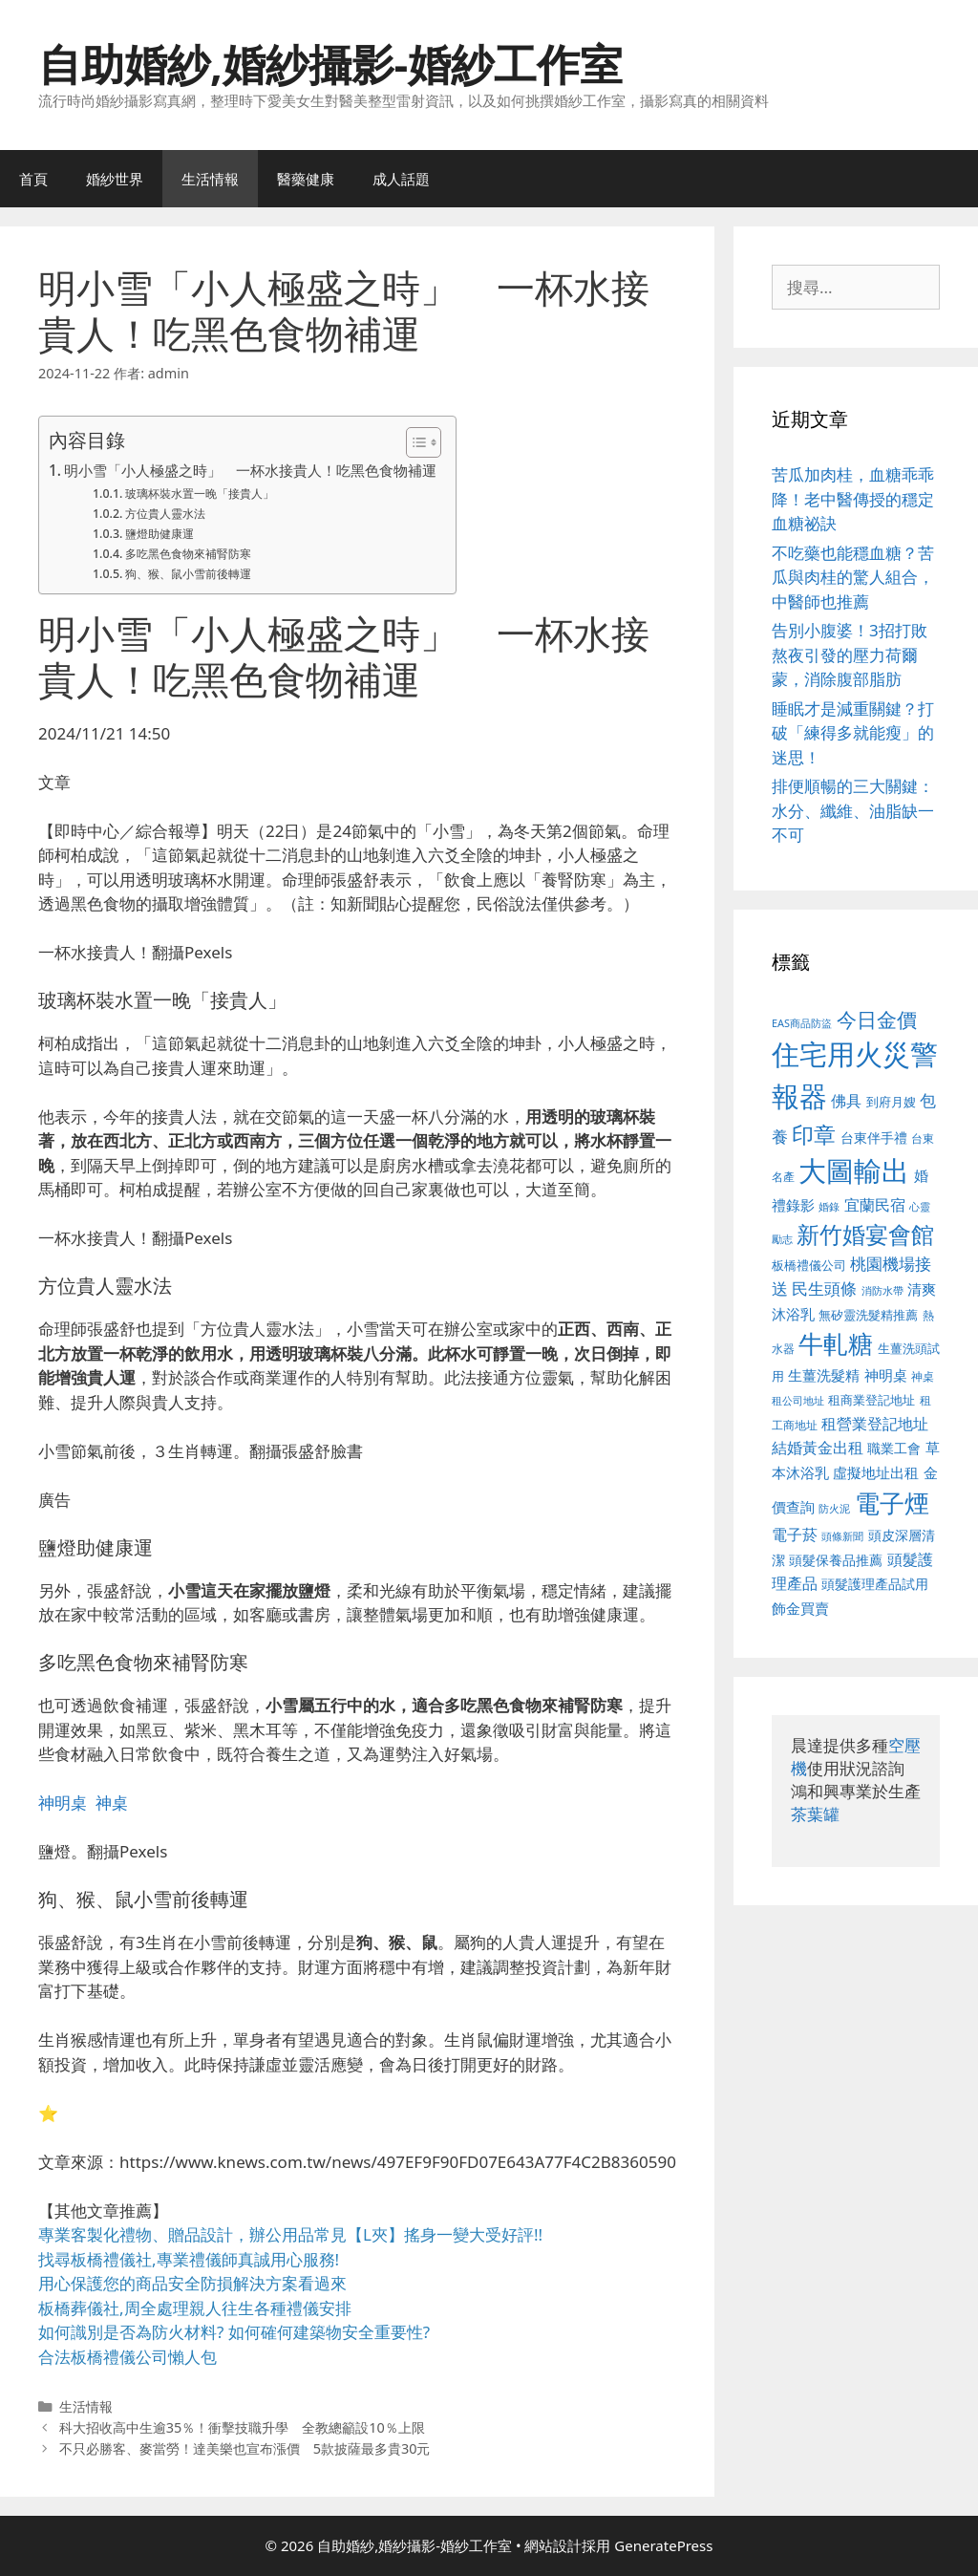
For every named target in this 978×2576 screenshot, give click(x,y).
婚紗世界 (114, 178)
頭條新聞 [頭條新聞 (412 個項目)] (842, 1536)
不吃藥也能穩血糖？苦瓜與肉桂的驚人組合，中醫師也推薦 (853, 577)
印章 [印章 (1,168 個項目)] (814, 1134)
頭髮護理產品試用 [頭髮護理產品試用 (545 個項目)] (874, 1584)
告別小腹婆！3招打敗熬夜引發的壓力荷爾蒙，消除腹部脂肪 (849, 654)
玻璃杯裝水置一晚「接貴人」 (199, 493)
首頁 (33, 178)
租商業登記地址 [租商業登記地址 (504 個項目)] (871, 1399)
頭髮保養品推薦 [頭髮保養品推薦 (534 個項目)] (835, 1560)
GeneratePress (663, 2545)
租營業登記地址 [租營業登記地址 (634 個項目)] (874, 1423)
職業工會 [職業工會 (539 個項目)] (894, 1448)
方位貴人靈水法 (165, 513)
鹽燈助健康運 (159, 534)
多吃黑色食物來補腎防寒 (188, 554)
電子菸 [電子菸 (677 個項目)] (795, 1534)
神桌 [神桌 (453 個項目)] (922, 1376)
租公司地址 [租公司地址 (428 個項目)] (798, 1400)
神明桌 (62, 1803)
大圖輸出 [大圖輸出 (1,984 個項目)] (853, 1170)
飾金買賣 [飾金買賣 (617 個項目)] (800, 1608)
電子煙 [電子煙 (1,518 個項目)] (892, 1503)
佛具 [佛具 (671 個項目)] (846, 1100)
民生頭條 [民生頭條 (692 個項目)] (824, 1288)
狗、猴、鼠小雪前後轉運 (188, 574)
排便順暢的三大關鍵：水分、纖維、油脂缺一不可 (853, 810)
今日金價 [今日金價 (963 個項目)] (877, 1019)
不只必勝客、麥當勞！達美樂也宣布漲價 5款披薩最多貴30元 (245, 2448)
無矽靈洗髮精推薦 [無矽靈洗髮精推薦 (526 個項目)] (868, 1314)
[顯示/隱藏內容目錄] (414, 442)
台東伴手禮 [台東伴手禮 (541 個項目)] (873, 1137)
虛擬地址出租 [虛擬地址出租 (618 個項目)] (876, 1472)
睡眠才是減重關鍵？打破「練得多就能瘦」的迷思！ (853, 733)
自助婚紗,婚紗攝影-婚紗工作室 (330, 63)
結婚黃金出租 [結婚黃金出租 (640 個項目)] (817, 1447)
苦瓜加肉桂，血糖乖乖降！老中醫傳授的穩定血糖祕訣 (853, 498)
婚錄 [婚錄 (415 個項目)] (829, 1206)
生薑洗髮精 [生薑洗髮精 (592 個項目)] (824, 1375)
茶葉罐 (815, 1814)
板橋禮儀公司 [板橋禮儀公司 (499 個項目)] (809, 1265)
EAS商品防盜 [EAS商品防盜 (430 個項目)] (802, 1023)
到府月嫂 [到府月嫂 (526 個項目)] (891, 1101)
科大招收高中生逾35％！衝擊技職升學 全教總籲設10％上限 (242, 2427)
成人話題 (401, 178)
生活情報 (210, 178)
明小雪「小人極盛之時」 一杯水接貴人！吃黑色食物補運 (250, 470)
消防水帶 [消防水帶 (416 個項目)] (882, 1291)
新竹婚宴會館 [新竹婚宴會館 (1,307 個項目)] (865, 1234)
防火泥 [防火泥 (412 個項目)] (834, 1508)
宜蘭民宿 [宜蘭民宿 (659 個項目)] (874, 1204)
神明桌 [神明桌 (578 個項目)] (885, 1375)
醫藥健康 (305, 178)
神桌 (112, 1803)
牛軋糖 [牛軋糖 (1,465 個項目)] (835, 1343)
